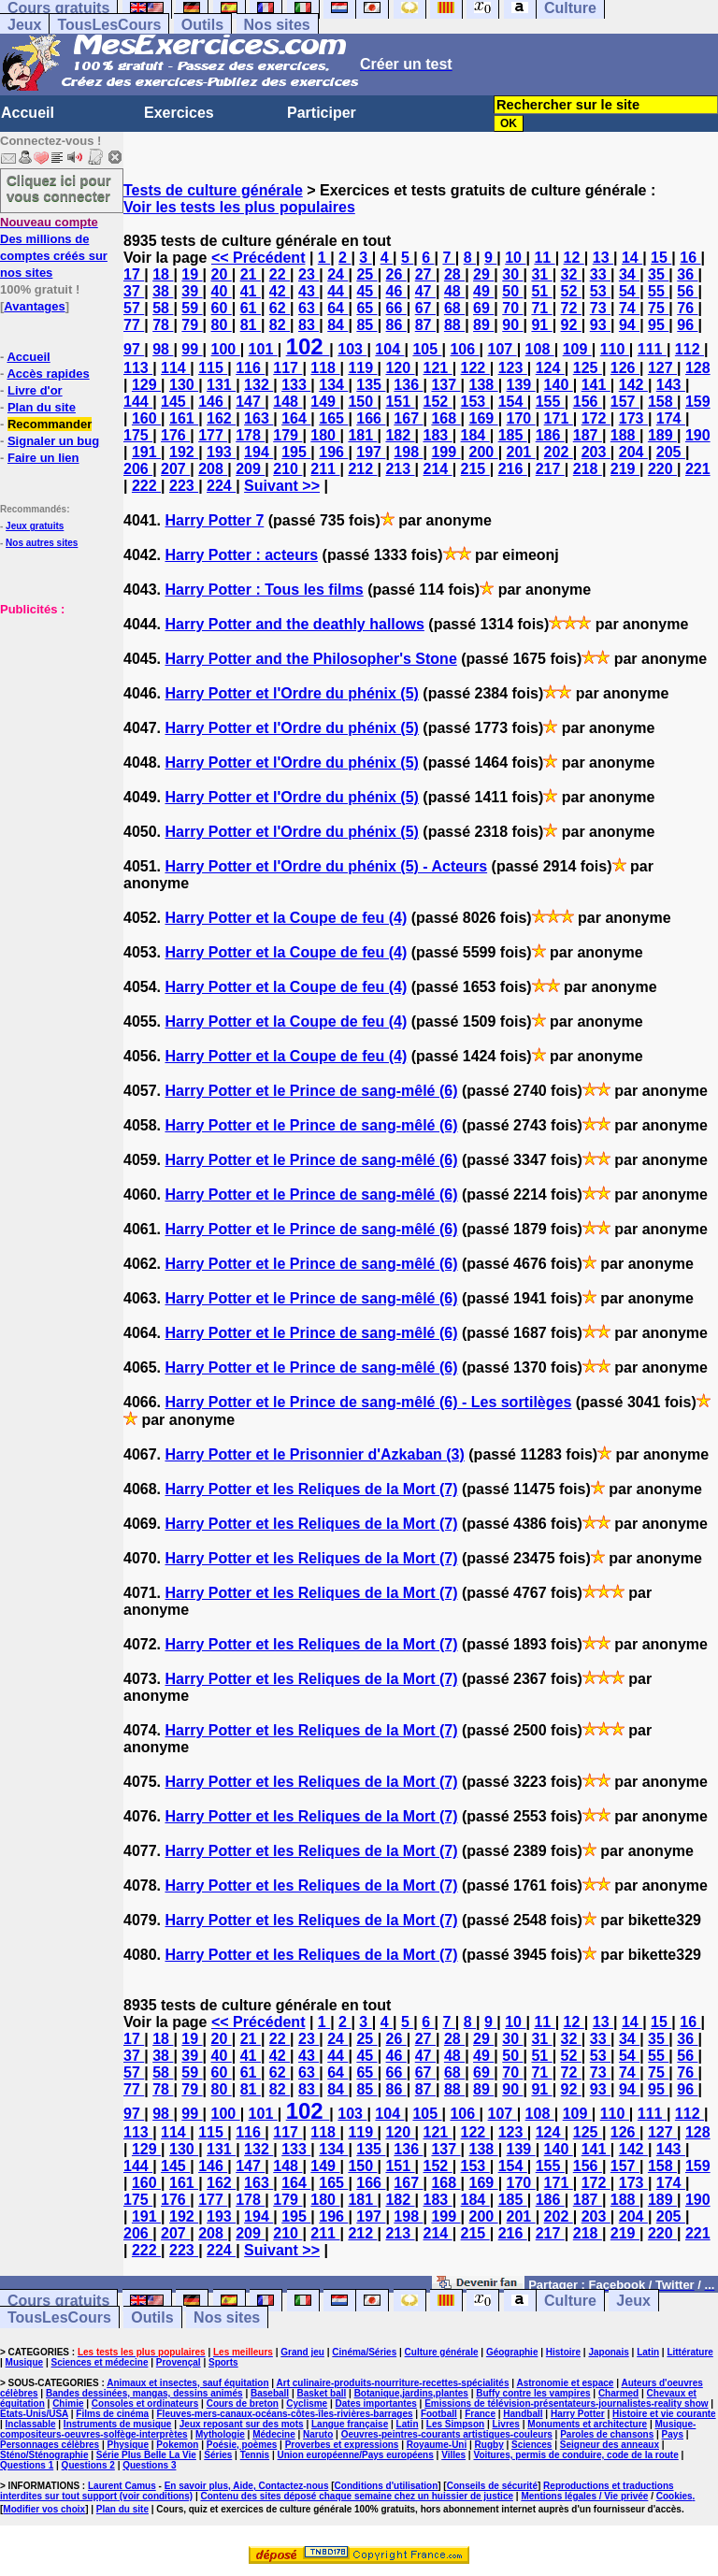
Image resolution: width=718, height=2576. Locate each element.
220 (662, 469)
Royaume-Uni (437, 2444)
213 (399, 469)
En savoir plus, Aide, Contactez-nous (247, 2486)
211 (324, 469)
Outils (202, 25)
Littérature (689, 2352)
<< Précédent (258, 258)
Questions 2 (88, 2465)
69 (483, 308)
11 (544, 258)
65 (366, 308)
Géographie (512, 2352)
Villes (453, 2455)
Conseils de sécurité (492, 2486)
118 (324, 368)
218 (587, 469)
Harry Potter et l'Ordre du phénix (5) (291, 693)
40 (221, 291)
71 (541, 308)
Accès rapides (48, 374)
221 (698, 469)
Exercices (179, 113)
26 (396, 274)
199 (445, 452)
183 (438, 435)
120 (399, 368)
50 (512, 291)
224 (221, 486)
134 (333, 385)
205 (670, 452)
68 (454, 308)
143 (670, 385)
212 (362, 469)
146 (212, 402)
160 (146, 418)
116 (250, 368)
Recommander (49, 424)
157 (624, 402)
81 (250, 325)
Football (439, 2414)
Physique (128, 2444)
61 (250, 308)
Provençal (178, 2362)
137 (445, 385)
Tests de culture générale (213, 190)
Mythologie (220, 2434)
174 (670, 418)
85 (366, 325)
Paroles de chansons (606, 2434)
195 (295, 452)
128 (698, 368)
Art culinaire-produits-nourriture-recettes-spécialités (393, 2383)
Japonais (608, 2352)
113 (137, 368)
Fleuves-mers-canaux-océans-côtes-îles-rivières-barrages (285, 2414)
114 (175, 368)
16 (690, 258)
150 (362, 402)
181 (362, 435)
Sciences (531, 2444)
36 (687, 274)
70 (512, 308)
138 (482, 385)
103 (351, 349)
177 (212, 435)
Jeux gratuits (35, 526)
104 (389, 349)
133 (295, 385)
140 (558, 385)
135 (370, 385)
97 (133, 349)
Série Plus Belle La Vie (146, 2455)
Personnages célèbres (49, 2444)
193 (221, 452)
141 (596, 385)
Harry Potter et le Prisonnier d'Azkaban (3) (314, 1454)
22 (279, 274)
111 (652, 349)
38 (162, 291)
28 (454, 274)
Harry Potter (578, 2414)
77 (133, 325)
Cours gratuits (58, 2301)
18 (162, 274)
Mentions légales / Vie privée (584, 2496)
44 (337, 291)
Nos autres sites (42, 543)
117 (287, 368)
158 (662, 402)
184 (475, 435)
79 (191, 325)
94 (629, 325)
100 (225, 349)
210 (287, 469)
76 (687, 308)
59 (191, 308)
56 (687, 291)
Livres (505, 2424)
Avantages (34, 306)
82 (279, 325)
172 (596, 418)
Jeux (24, 25)
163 (258, 418)
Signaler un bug (53, 441)
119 (362, 368)
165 (333, 418)
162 (221, 418)
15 (661, 258)
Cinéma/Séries (364, 2352)
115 (212, 368)
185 (512, 435)
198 (408, 452)
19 (191, 274)
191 (146, 452)
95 (658, 325)
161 (183, 418)
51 (541, 291)
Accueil (27, 113)
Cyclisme (306, 2403)
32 (571, 274)
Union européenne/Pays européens (356, 2455)
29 (483, 274)
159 (698, 402)
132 (258, 385)
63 (308, 308)
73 (600, 308)
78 (162, 325)
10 (515, 258)
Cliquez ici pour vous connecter (59, 188)
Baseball (270, 2393)
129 (146, 385)
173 (633, 418)
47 (425, 291)
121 (438, 368)
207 (175, 469)
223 (183, 486)
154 (512, 402)
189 (662, 435)
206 (137, 469)
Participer (321, 113)
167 (408, 418)
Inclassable (31, 2424)
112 (689, 349)
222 (146, 486)
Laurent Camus (122, 2486)
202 (558, 452)
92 (571, 325)
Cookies (674, 2496)
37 (133, 291)
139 (521, 385)
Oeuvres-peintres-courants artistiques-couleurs (447, 2434)
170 (521, 418)
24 (337, 274)
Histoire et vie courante (664, 2414)
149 (324, 402)
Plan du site (41, 407)
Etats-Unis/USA (34, 2414)
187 (587, 435)
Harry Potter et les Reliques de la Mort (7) (311, 1489)
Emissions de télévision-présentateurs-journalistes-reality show (566, 2403)
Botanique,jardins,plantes (411, 2393)
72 (571, 308)
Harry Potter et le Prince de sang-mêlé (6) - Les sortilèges (368, 1402)
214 (438, 469)
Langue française (349, 2424)
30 (512, 274)
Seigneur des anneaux (609, 2444)
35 (658, 274)
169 (482, 418)
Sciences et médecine (100, 2362)
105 (426, 349)
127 (662, 368)
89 (483, 325)
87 (425, 325)
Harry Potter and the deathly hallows (294, 624)
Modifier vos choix (44, 2509)
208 (212, 469)
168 (445, 418)
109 (577, 349)
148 (287, 402)
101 (263, 349)
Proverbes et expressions (342, 2444)
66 (396, 308)
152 (438, 402)
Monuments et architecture (587, 2424)
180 (324, 435)
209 (250, 469)
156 (587, 402)
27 (425, 274)
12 (574, 258)
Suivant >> (282, 486)
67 (425, 308)
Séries (218, 2455)
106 (464, 349)
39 (191, 291)
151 (399, 402)
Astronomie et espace (564, 2383)
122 (475, 368)
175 (137, 435)
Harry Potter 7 (214, 520)
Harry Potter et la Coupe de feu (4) (286, 918)
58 (162, 308)
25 (366, 274)
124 (550, 368)
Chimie (67, 2403)
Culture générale (442, 2352)
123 (512, 368)
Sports (223, 2362)
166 (370, 418)
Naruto (318, 2434)
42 (279, 291)
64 (337, 308)
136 (408, 385)
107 (502, 349)
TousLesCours (109, 25)
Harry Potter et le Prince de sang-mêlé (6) (311, 1091)
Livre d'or (35, 390)
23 (308, 274)
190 (698, 435)
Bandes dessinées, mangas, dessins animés (144, 2393)
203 (596, 452)
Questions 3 (149, 2465)
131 (221, 385)
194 (258, 452)
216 (512, 469)
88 (454, 325)
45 (366, 291)
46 (396, 291)
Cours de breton (243, 2403)
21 (250, 274)
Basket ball (321, 2393)
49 (483, 291)
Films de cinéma (112, 2414)
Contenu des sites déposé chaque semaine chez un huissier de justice (356, 2496)
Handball (522, 2414)
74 (629, 308)
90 (512, 325)
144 (137, 402)
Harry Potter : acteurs (241, 555)
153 (475, 402)
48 (454, 291)
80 (221, 325)
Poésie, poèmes (242, 2444)
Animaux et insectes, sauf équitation (187, 2383)
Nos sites (277, 25)
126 (624, 368)
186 (550, 435)
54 (629, 291)
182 (399, 435)
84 (337, 325)
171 (558, 418)
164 (295, 418)
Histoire (563, 2352)
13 (603, 258)
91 (541, 325)
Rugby (489, 2444)
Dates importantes (376, 2403)
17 (133, 274)
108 (539, 349)
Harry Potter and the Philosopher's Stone (310, 659)
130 (183, 385)
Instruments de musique (118, 2424)
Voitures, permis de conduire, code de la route (575, 2455)
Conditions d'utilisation (386, 2486)
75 (658, 308)
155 (550, 402)
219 (624, 469)
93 (600, 325)
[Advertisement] (56, 710)
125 (587, 368)
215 (475, 469)
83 (308, 325)
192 (183, 452)
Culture (570, 2301)
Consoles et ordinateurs (145, 2403)
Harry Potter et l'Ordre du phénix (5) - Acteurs (326, 866)
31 (541, 274)
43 (308, 291)
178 (250, 435)
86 (396, 325)
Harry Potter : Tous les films (264, 589)
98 (162, 349)
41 (250, 291)
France (480, 2414)
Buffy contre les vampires (533, 2393)
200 (482, 452)
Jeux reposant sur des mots (242, 2424)
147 (250, 402)
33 (600, 274)
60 (221, 308)
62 (279, 308)
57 (133, 308)
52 (571, 291)
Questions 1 (26, 2465)
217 (550, 469)
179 (287, 435)
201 (521, 452)
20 (221, 274)
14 (632, 258)
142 (633, 385)
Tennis (254, 2455)
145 (175, 402)
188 (624, 435)
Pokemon (177, 2444)
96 (687, 325)
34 (629, 274)
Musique (25, 2362)
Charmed (618, 2393)
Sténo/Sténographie (44, 2455)
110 (614, 349)
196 (333, 452)
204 (633, 452)
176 (175, 435)
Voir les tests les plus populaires (239, 207)
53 (600, 291)
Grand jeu (302, 2352)
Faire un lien (43, 458)
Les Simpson (455, 2424)
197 (370, 452)
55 (658, 291)
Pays (672, 2434)
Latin (648, 2352)
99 (191, 349)
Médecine (273, 2434)
